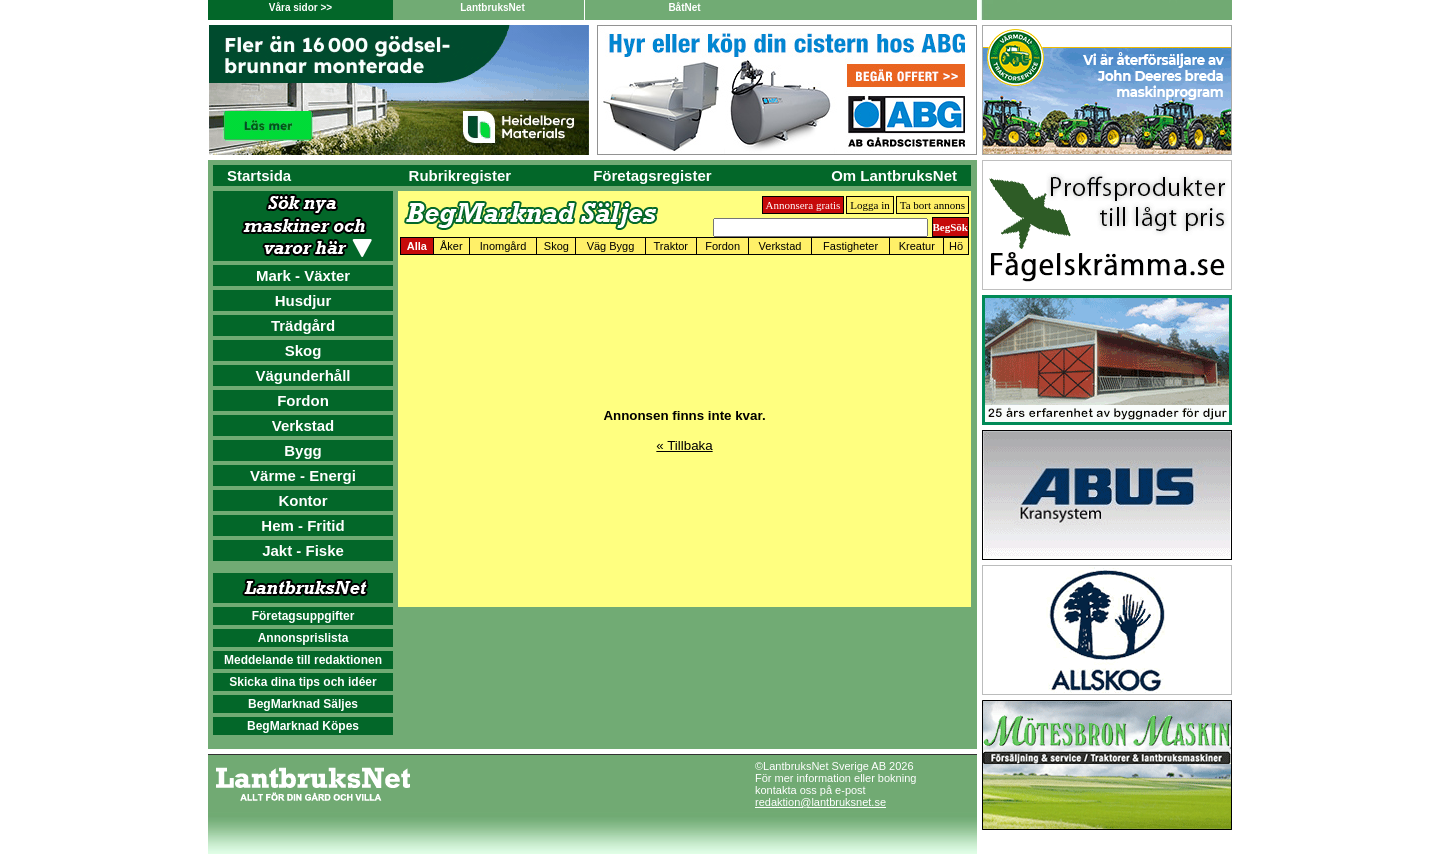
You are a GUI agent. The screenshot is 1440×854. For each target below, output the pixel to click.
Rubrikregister (460, 175)
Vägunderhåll (302, 375)
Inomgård (503, 246)
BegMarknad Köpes (303, 726)
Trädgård (303, 325)
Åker (451, 246)
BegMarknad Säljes (303, 704)
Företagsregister (652, 175)
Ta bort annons (932, 205)
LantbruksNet (492, 7)
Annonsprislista (303, 638)
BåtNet (684, 7)
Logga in (869, 205)
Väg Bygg (611, 246)
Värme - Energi (303, 475)
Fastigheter (850, 246)
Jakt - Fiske (303, 550)
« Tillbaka (684, 445)
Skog (303, 350)
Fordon (303, 400)
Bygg (303, 450)
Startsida (259, 175)
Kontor (302, 500)
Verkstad (303, 425)
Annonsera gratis (803, 205)
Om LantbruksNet (894, 175)
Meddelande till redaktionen (303, 660)
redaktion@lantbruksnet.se (820, 802)
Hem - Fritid (302, 525)
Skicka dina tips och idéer (302, 682)
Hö (956, 246)
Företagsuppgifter (303, 616)
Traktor (671, 246)
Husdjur (303, 300)
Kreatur (917, 246)
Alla (417, 246)
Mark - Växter (303, 275)
